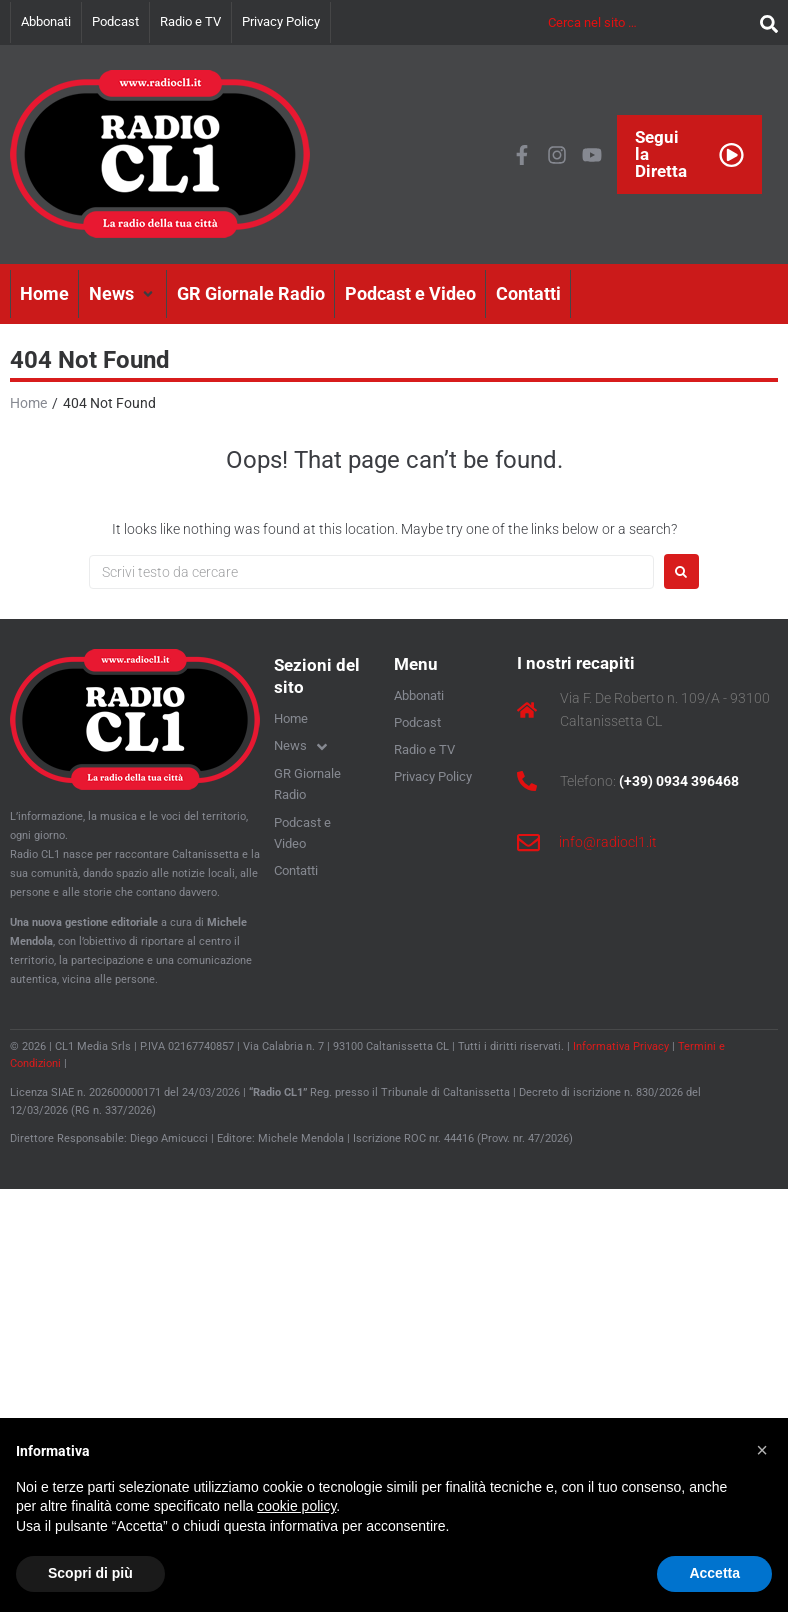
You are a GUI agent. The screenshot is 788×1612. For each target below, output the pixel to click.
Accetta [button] (714, 1573)
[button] (123, 294)
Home (28, 403)
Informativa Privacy (621, 1046)
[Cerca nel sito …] (649, 22)
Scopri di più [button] (90, 1573)
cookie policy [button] (296, 1506)
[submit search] (764, 22)
